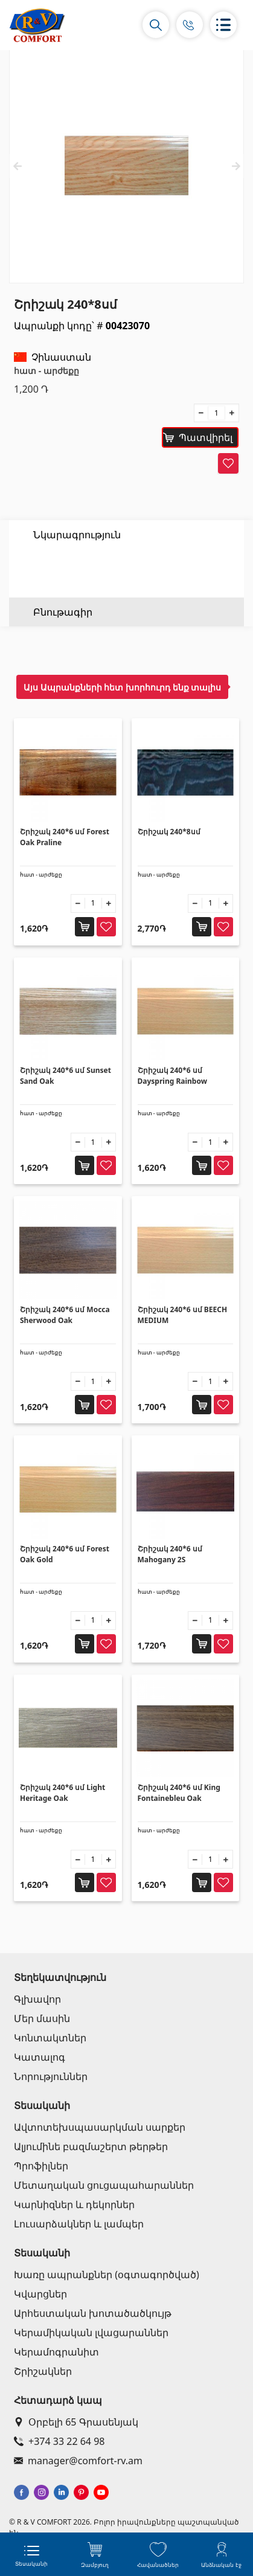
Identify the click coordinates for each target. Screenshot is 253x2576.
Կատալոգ (39, 2057)
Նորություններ (51, 2076)
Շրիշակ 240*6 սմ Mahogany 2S (170, 1554)
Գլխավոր (37, 1999)
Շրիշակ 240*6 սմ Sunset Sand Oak (65, 1075)
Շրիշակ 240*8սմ (169, 831)
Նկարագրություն (77, 534)
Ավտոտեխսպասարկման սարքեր (99, 2127)
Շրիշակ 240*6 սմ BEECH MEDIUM (183, 1314)
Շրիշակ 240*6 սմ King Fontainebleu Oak (179, 1792)
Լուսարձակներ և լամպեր (79, 2223)
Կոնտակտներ (50, 2037)
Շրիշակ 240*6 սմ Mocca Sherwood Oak (65, 1314)
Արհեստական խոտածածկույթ (92, 2313)
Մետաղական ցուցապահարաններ (104, 2185)
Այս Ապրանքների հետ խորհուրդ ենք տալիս (122, 687)
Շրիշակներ (43, 2371)
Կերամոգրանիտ (56, 2352)
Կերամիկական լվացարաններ (91, 2332)
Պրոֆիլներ (41, 2165)
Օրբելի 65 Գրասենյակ (76, 2422)
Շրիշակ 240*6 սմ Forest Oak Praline (64, 837)
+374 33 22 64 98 (59, 2441)
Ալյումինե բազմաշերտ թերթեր (91, 2146)
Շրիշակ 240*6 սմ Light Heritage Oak (62, 1792)
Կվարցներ (40, 2294)
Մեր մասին (42, 2018)
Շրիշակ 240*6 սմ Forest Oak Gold (64, 1554)
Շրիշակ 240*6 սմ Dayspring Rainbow (172, 1075)
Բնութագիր (62, 563)
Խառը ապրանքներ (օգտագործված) (106, 2274)
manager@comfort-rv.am (78, 2460)
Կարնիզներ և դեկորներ (74, 2204)
